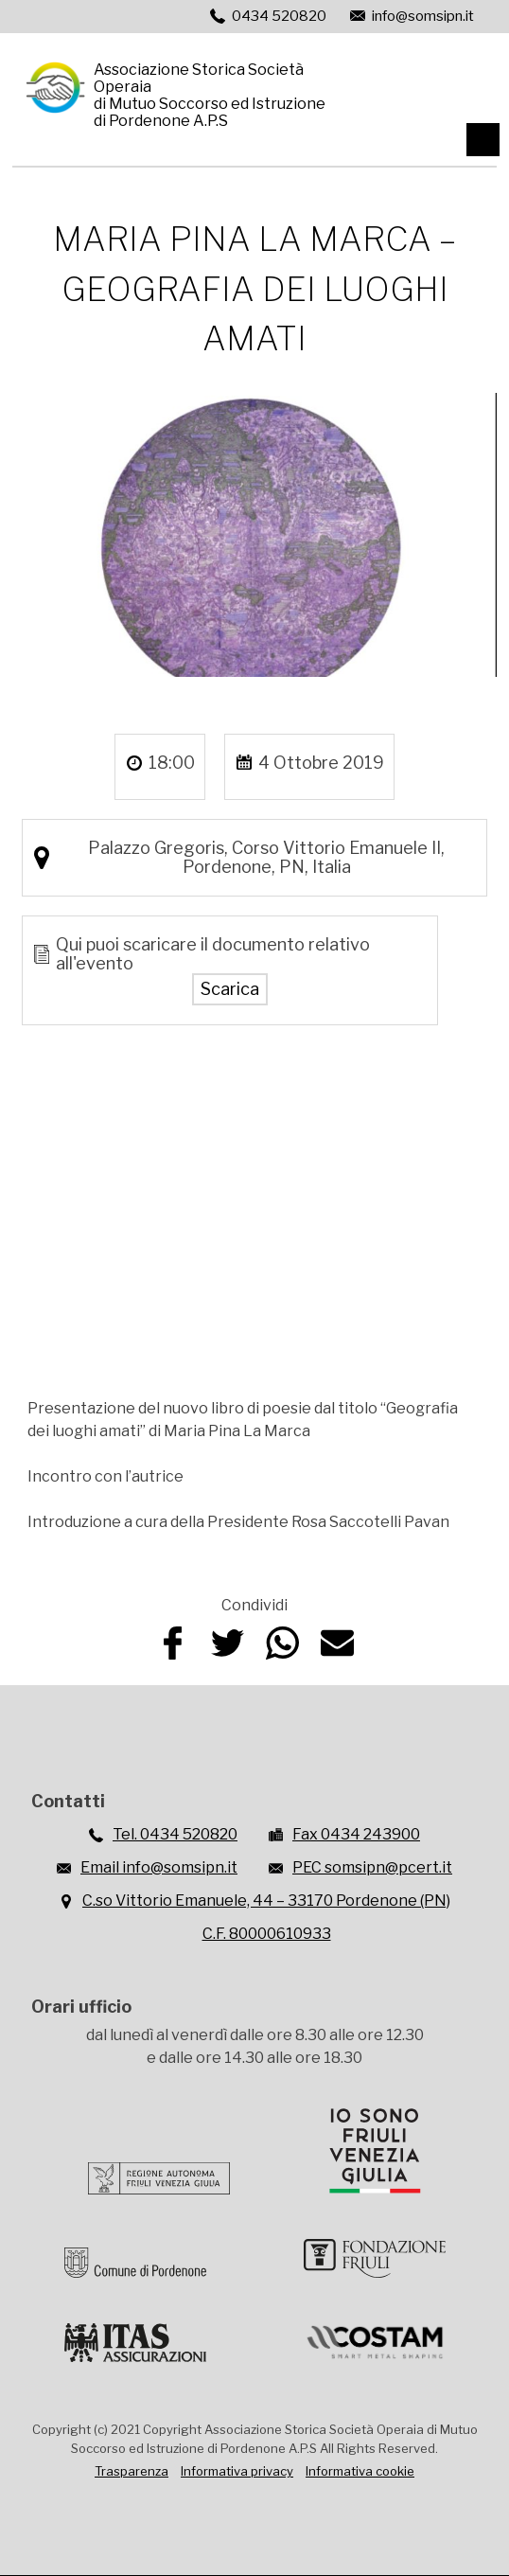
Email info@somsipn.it (158, 1867)
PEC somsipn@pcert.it (372, 1867)
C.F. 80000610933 (266, 1934)
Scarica (230, 989)
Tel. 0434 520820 (175, 1834)
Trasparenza (131, 2470)
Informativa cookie (360, 2470)
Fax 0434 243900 (356, 1834)
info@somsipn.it (423, 16)
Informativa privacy (237, 2470)
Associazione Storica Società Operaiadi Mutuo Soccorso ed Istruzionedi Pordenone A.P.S (209, 95)
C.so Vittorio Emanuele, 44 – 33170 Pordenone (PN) (266, 1901)
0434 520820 (279, 16)
